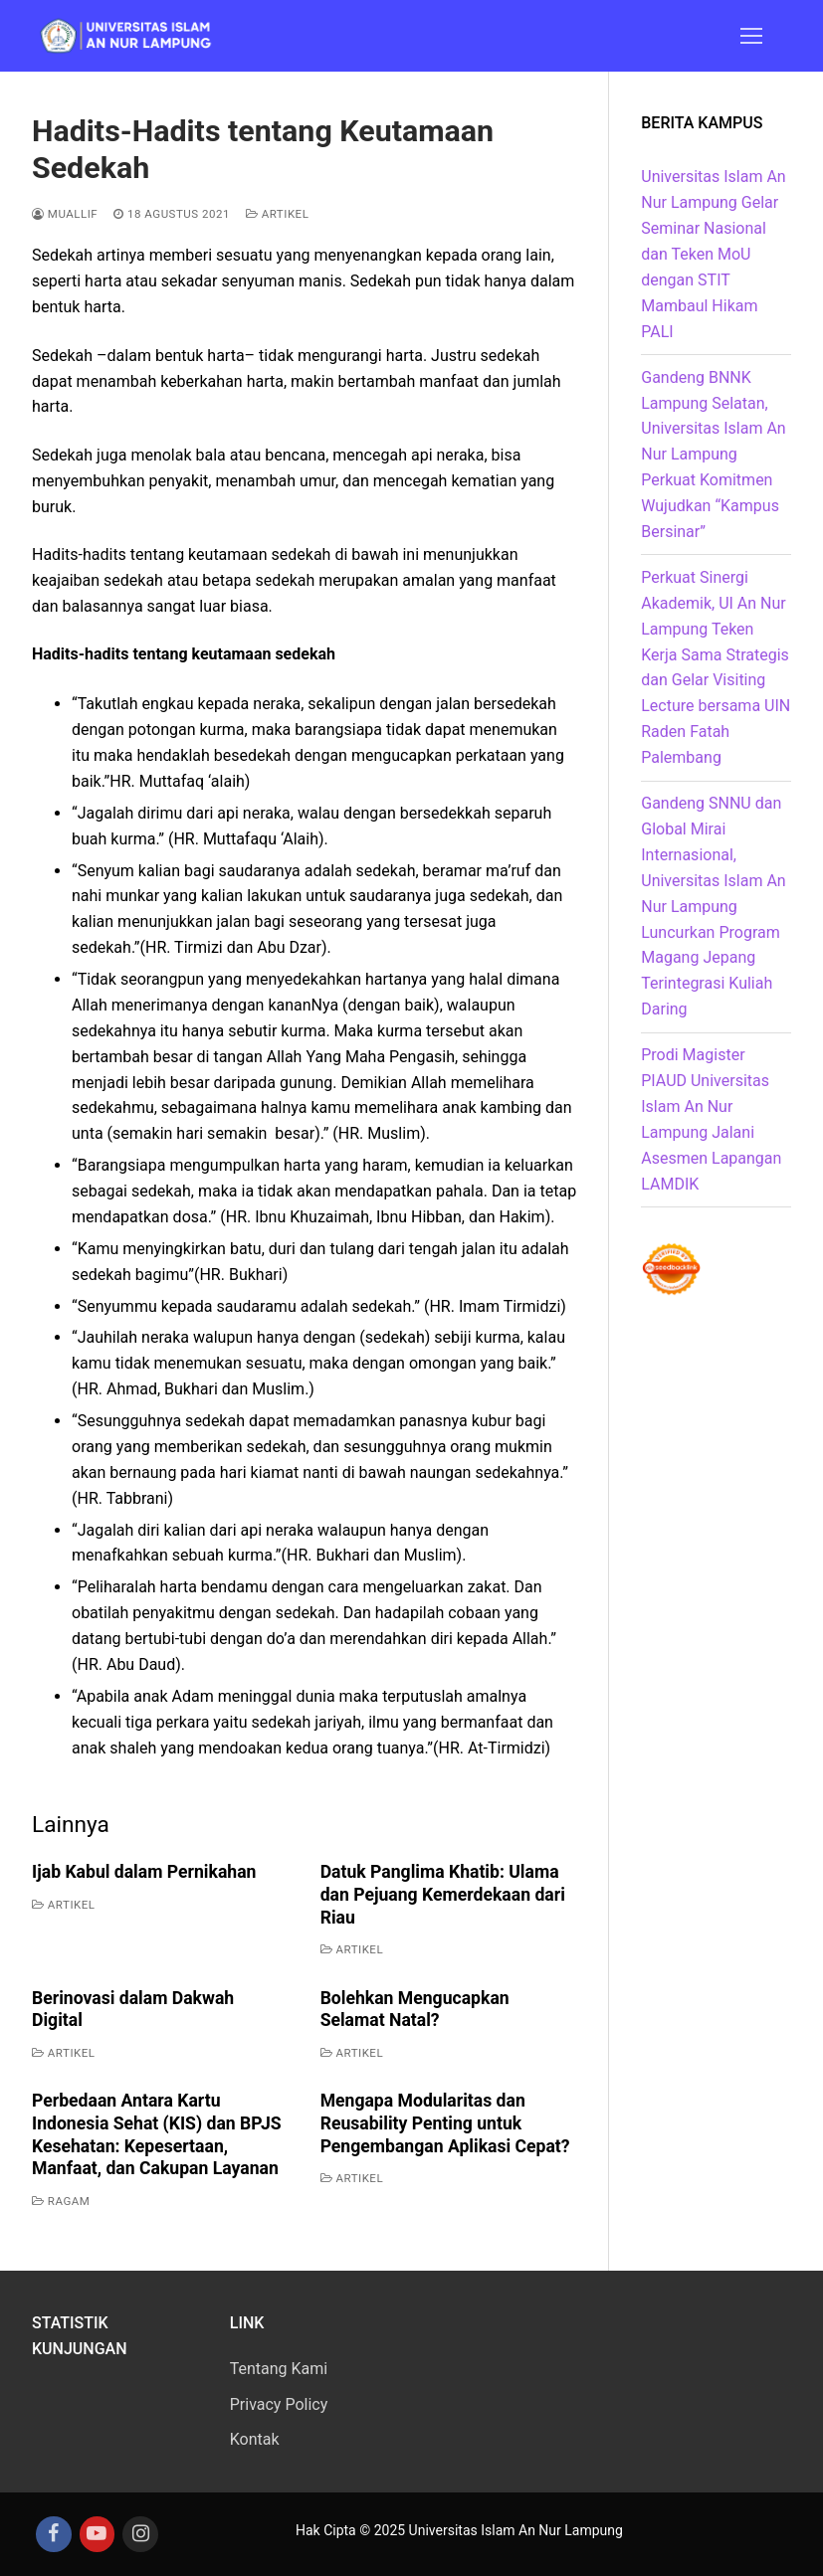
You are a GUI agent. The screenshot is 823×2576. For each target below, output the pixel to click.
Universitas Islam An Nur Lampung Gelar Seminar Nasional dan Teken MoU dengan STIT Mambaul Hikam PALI (713, 253)
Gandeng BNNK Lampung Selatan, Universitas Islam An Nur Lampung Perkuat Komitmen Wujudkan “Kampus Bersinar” (713, 454)
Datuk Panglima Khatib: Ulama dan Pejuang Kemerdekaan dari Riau (442, 1895)
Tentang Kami (278, 2368)
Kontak (255, 2439)
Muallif (65, 214)
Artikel (277, 214)
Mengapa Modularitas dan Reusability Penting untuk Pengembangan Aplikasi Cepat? (445, 2123)
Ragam (61, 2201)
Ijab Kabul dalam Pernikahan (144, 1872)
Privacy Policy (279, 2404)
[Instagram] (141, 2534)
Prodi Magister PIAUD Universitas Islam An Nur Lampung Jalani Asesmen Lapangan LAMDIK (711, 1119)
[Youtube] (97, 2534)
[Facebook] (54, 2534)
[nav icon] (751, 36)
